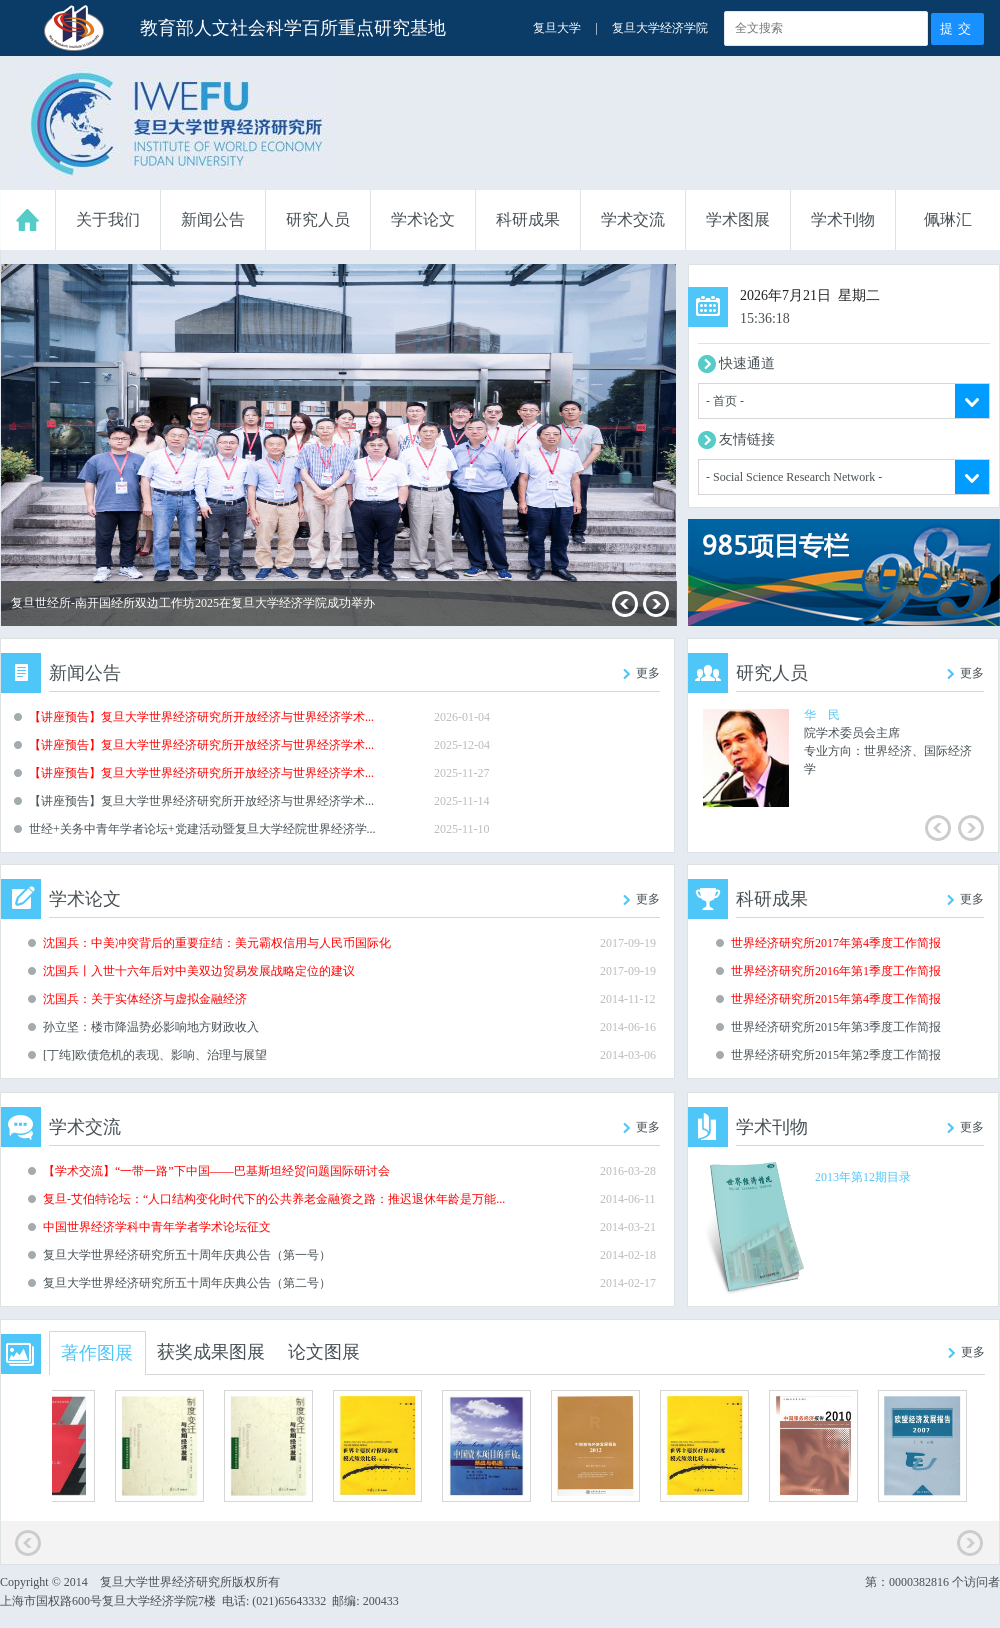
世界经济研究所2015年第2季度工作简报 (836, 1055)
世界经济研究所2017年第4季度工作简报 (836, 943)
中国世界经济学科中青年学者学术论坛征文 (157, 1227)
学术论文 (423, 219)
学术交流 (633, 219)
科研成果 (528, 219)
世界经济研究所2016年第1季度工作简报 (836, 971)
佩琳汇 (948, 219)
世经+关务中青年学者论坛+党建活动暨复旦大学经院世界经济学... (202, 829)
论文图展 (324, 1352)
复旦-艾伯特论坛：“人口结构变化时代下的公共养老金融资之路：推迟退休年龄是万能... (274, 1199)
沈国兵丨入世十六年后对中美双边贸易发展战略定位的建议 (199, 971)
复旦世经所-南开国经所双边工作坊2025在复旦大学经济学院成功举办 (193, 603)
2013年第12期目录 (863, 1177)
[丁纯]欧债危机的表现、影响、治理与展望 (155, 1055)
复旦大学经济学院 (660, 28)
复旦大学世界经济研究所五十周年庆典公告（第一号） (187, 1255)
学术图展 (738, 219)
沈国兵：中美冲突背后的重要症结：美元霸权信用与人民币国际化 (217, 943)
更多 (648, 673)
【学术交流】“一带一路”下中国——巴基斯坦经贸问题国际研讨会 (216, 1171)
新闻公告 (213, 219)
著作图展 (97, 1353)
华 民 (822, 715)
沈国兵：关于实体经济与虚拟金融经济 (145, 999)
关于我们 (108, 219)
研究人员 (318, 219)
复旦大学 (557, 28)
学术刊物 (843, 219)
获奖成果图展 (211, 1352)
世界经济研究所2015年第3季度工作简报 (836, 1027)
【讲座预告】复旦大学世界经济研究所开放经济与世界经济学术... (201, 717)
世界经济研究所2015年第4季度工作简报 (836, 999)
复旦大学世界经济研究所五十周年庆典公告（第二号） (187, 1283)
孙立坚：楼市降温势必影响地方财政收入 (151, 1027)
